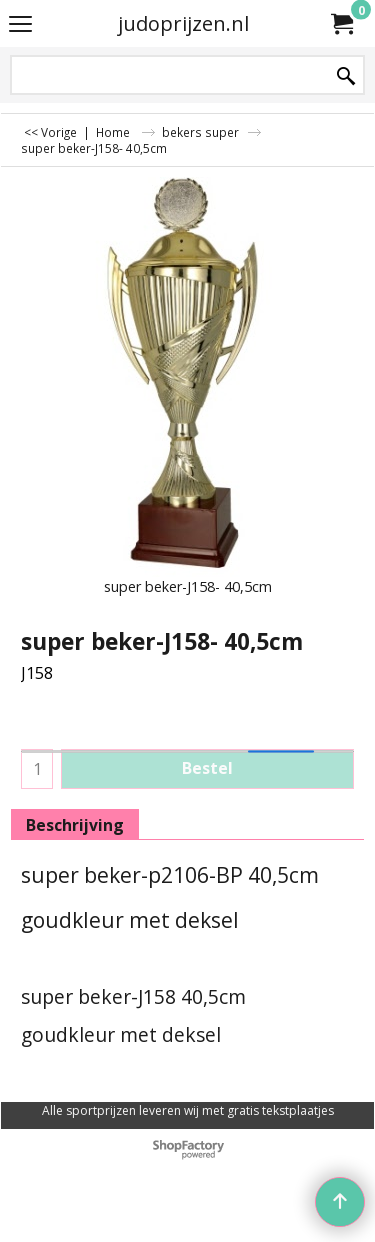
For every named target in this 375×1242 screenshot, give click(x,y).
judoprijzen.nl (183, 23)
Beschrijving (75, 825)
